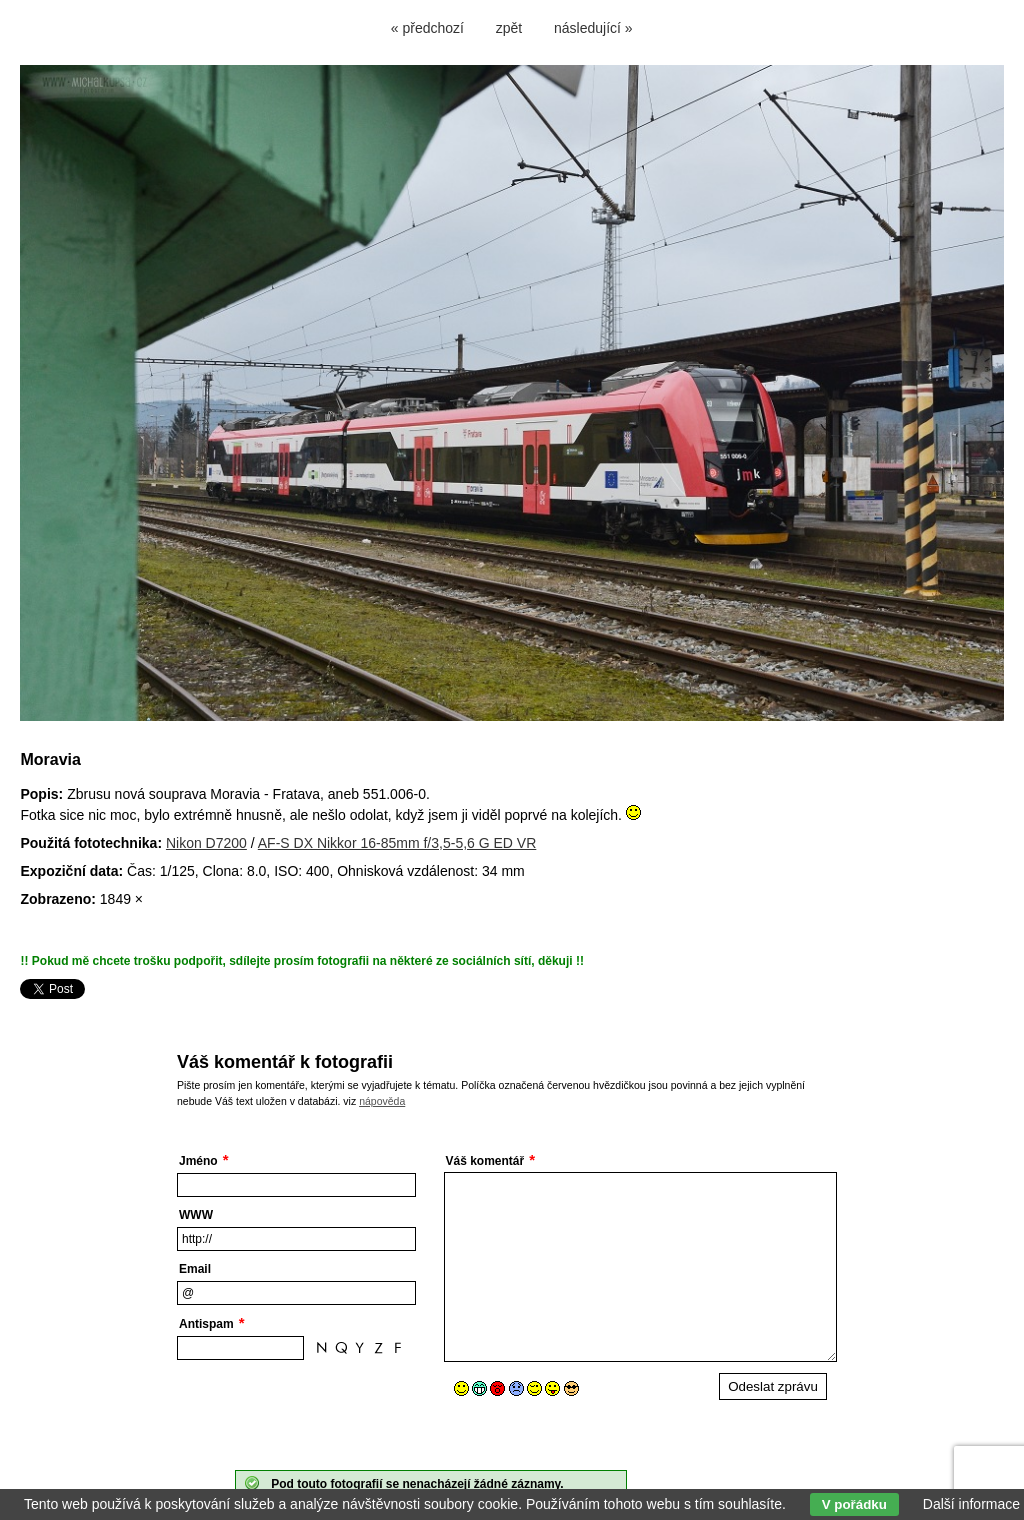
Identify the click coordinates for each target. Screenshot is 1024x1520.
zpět (509, 28)
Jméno (198, 1161)
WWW (196, 1215)
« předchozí (427, 28)
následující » (593, 28)
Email (195, 1269)
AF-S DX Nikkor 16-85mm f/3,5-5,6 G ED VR (397, 843)
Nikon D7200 (206, 843)
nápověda (382, 1101)
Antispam (206, 1324)
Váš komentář (485, 1161)
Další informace (971, 1504)
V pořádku (854, 1504)
